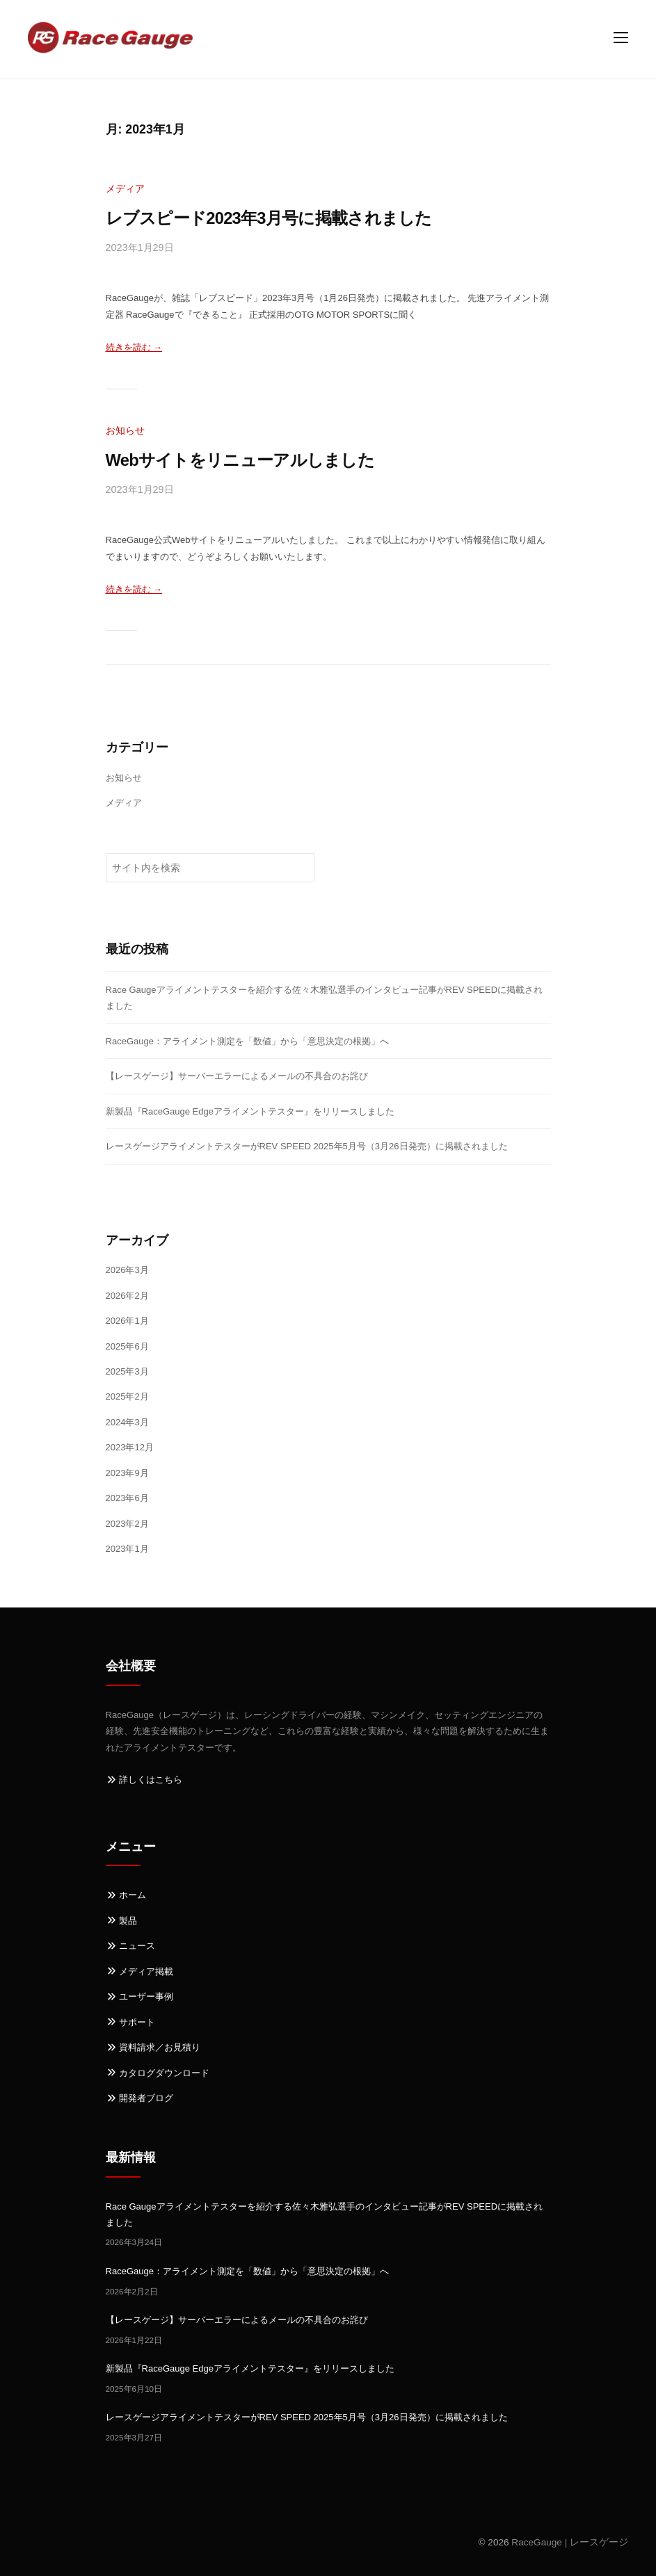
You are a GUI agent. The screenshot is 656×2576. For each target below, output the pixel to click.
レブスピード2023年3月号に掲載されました (269, 218)
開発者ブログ (140, 2098)
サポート (131, 2022)
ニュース (131, 1946)
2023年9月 (127, 1473)
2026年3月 (127, 1270)
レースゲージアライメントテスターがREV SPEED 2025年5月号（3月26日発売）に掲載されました (307, 1146)
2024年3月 (127, 1422)
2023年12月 (130, 1447)
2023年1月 (127, 1549)
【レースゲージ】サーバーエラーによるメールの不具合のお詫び (237, 1076)
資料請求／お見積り (153, 2047)
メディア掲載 (140, 1971)
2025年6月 (127, 1346)
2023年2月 (127, 1523)
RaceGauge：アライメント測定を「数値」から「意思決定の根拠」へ (247, 1041)
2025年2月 (127, 1396)
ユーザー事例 (140, 1996)
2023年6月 (127, 1498)
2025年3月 (127, 1371)
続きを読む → (134, 347)
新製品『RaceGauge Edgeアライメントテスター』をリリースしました (250, 1111)
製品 (122, 1920)
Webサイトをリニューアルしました (240, 460)
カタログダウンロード (158, 2073)
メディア (125, 188)
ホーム (126, 1895)
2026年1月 (127, 1320)
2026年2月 (127, 1295)
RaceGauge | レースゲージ (569, 2542)
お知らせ (125, 430)
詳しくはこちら (144, 1779)
